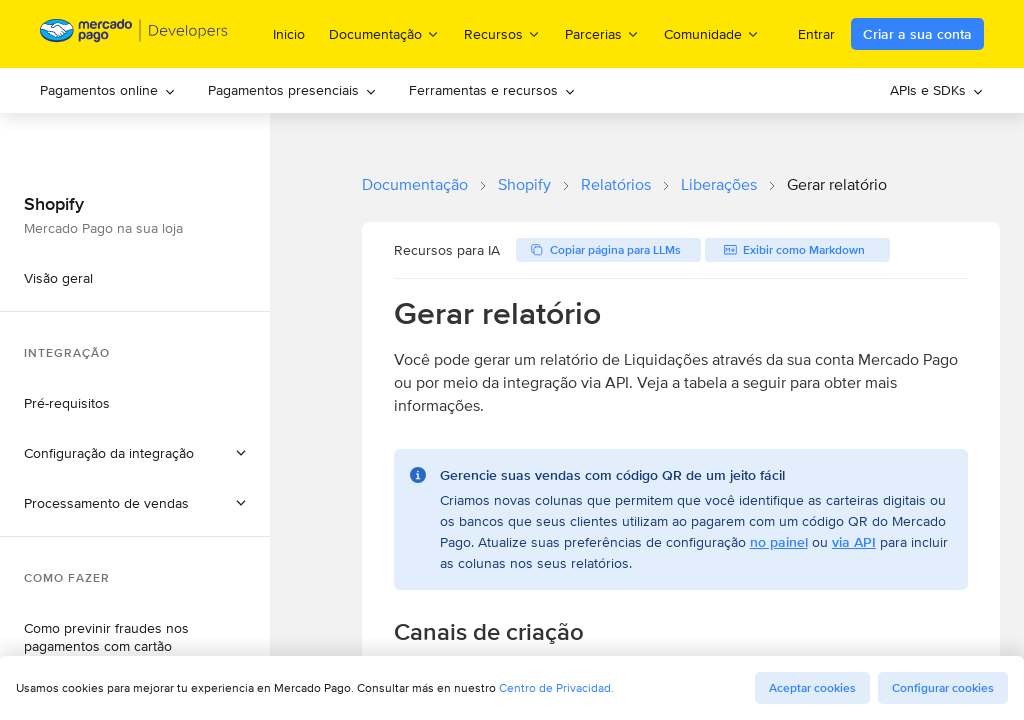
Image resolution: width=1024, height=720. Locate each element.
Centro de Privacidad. (556, 687)
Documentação (415, 184)
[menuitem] (108, 90)
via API (854, 542)
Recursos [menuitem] (502, 33)
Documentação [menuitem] (384, 33)
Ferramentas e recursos (492, 90)
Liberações (719, 184)
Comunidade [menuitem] (712, 33)
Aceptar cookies (812, 688)
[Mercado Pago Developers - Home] (134, 34)
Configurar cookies (943, 688)
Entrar (816, 34)
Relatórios (616, 184)
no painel (779, 542)
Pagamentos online (108, 90)
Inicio (289, 34)
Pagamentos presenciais (292, 90)
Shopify (524, 184)
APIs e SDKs (937, 90)
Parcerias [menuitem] (602, 33)
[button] (135, 453)
